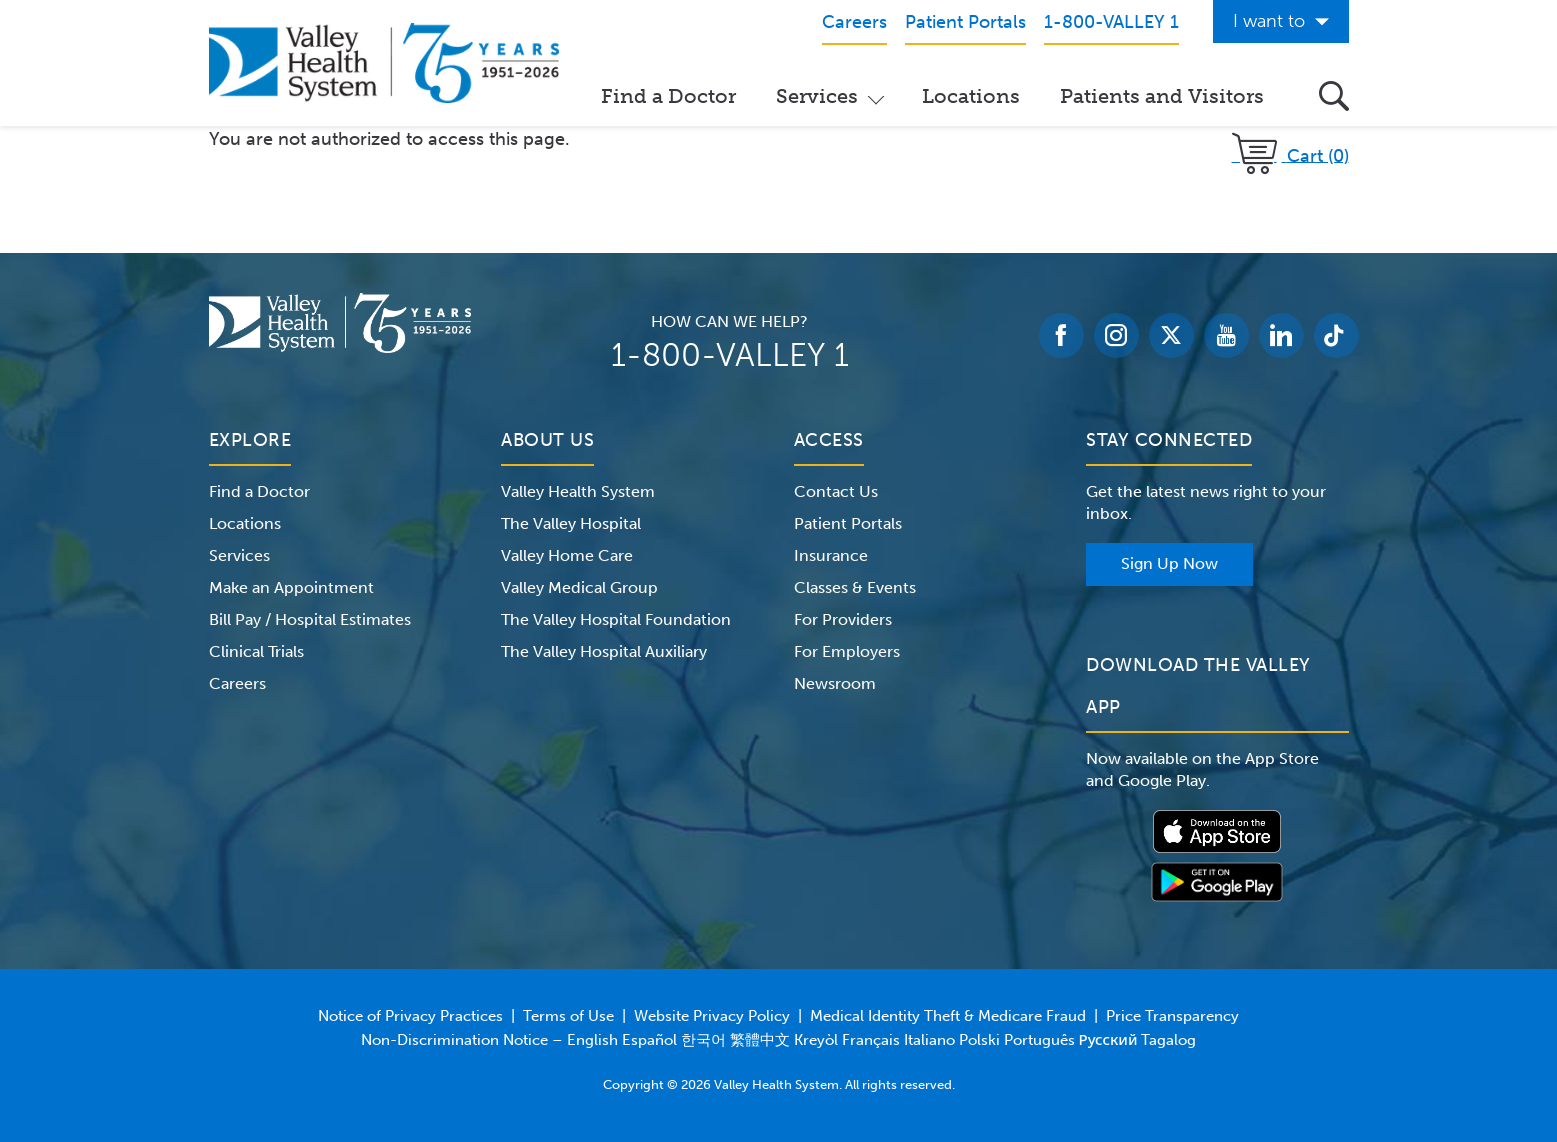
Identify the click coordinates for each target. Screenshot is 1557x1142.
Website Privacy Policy (712, 1016)
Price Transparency (1172, 1016)
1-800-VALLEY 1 (730, 355)
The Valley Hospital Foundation (616, 619)
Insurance (831, 555)
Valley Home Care (567, 555)
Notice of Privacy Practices (410, 1016)
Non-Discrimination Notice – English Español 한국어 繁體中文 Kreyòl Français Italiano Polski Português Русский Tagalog (779, 1040)
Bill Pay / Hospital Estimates (310, 619)
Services (817, 96)
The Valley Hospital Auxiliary (604, 651)
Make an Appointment (291, 587)
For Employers (847, 651)
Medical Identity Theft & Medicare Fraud (948, 1016)
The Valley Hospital (571, 523)
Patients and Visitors (1162, 96)
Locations (971, 96)
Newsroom (835, 683)
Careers (237, 683)
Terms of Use (568, 1016)
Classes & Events (855, 587)
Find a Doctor (668, 96)
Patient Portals (848, 523)
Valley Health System (578, 491)
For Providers (843, 619)
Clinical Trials (256, 651)
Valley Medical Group (579, 587)
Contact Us (836, 491)
